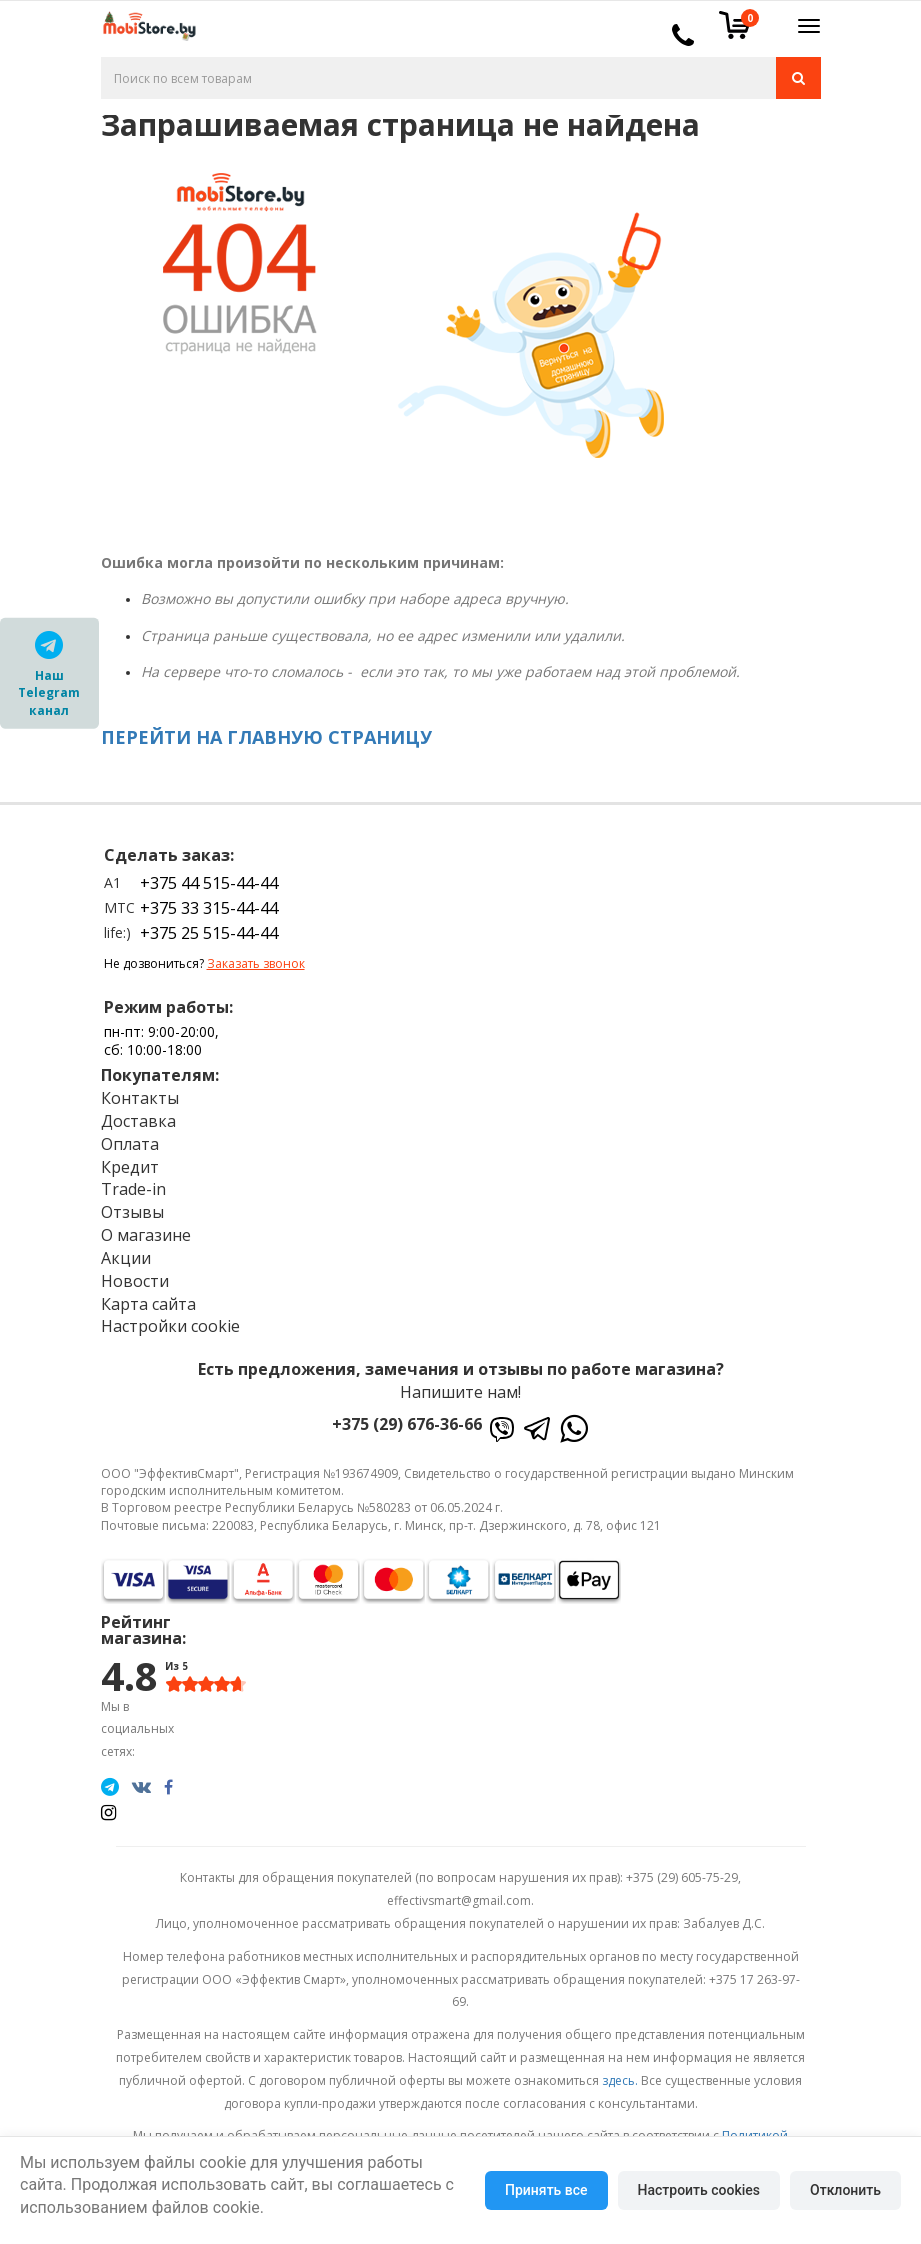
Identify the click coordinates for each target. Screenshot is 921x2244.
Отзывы (132, 1212)
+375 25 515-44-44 (209, 933)
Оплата (130, 1144)
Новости (135, 1281)
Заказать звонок (256, 963)
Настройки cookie (170, 1326)
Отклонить (845, 2190)
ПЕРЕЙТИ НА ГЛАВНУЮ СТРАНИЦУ (266, 737)
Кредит (130, 1167)
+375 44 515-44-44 (209, 883)
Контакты (140, 1098)
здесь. (620, 2080)
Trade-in (133, 1189)
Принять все (546, 2190)
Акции (126, 1258)
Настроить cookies (699, 2190)
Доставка (138, 1121)
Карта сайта (148, 1304)
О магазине (146, 1235)
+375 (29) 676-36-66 (407, 1424)
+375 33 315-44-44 (209, 908)
